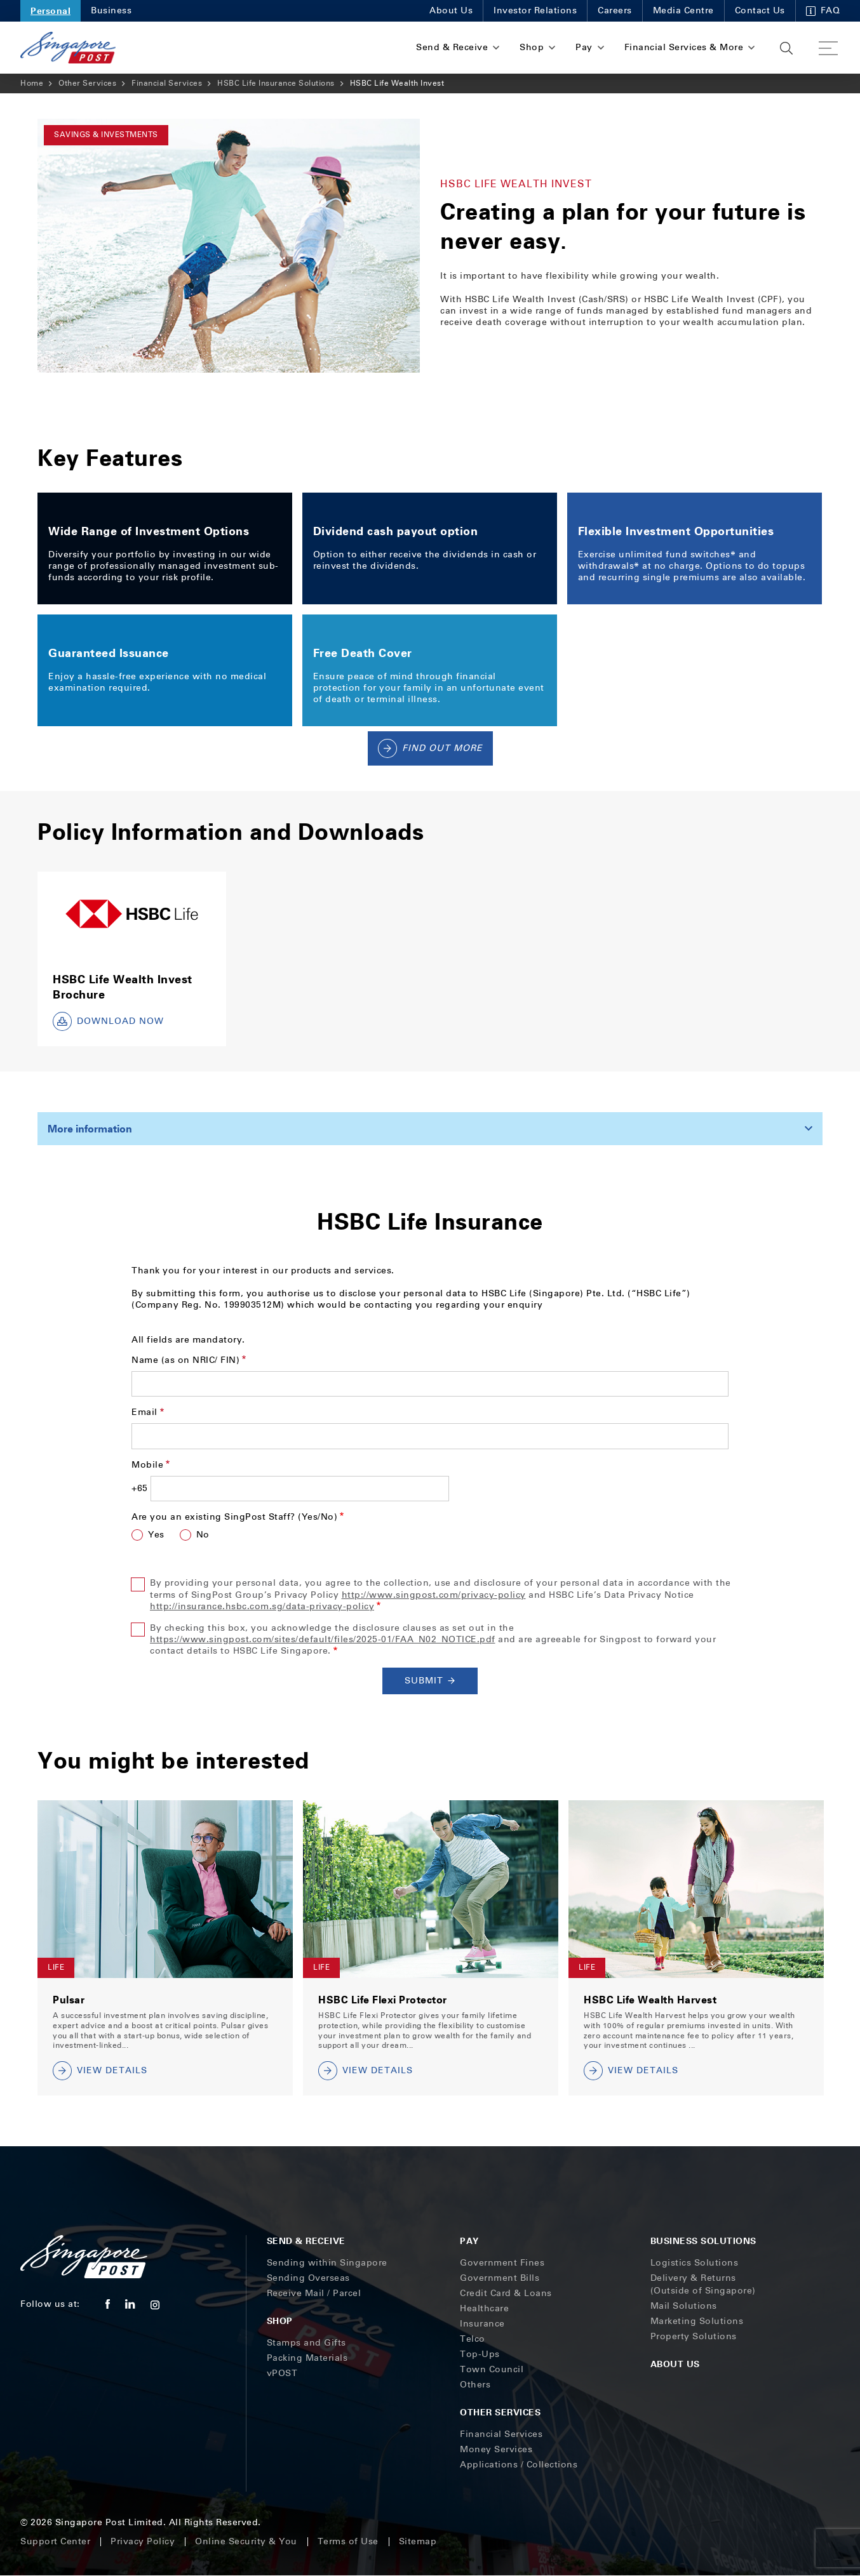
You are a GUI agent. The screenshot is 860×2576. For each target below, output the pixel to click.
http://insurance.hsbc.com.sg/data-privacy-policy (262, 1606)
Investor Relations (535, 10)
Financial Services (166, 83)
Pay (469, 2240)
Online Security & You (246, 2541)
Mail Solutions (683, 2305)
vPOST (282, 2373)
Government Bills (499, 2278)
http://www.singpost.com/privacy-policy (434, 1595)
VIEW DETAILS (100, 2070)
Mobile (147, 1464)
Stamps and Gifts (306, 2342)
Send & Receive (306, 2240)
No (203, 1534)
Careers (615, 10)
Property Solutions (693, 2336)
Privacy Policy (143, 2541)
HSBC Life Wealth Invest (397, 83)
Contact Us (760, 10)
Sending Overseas (308, 2278)
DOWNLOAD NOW (108, 1021)
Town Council (491, 2369)
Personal (50, 10)
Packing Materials (307, 2358)
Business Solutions (703, 2240)
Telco (472, 2339)
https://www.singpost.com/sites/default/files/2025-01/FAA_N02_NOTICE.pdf (322, 1639)
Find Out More (430, 748)
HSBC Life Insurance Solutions (276, 83)
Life (56, 1967)
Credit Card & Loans (506, 2293)
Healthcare (484, 2308)
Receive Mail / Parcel (314, 2293)
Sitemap (418, 2541)
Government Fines (502, 2262)
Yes (156, 1534)
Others (475, 2384)
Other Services (87, 83)
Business (111, 10)
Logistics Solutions (694, 2262)
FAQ (823, 10)
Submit (430, 1680)
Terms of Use (348, 2541)
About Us (451, 10)
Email (144, 1412)
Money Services (496, 2449)
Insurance (482, 2323)
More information (90, 1128)
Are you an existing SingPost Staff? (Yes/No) (234, 1516)
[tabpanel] (228, 246)
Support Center (55, 2541)
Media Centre (683, 10)
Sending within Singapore (327, 2262)
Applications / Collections (518, 2464)
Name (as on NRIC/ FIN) (185, 1360)
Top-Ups (480, 2354)
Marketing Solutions (697, 2321)
